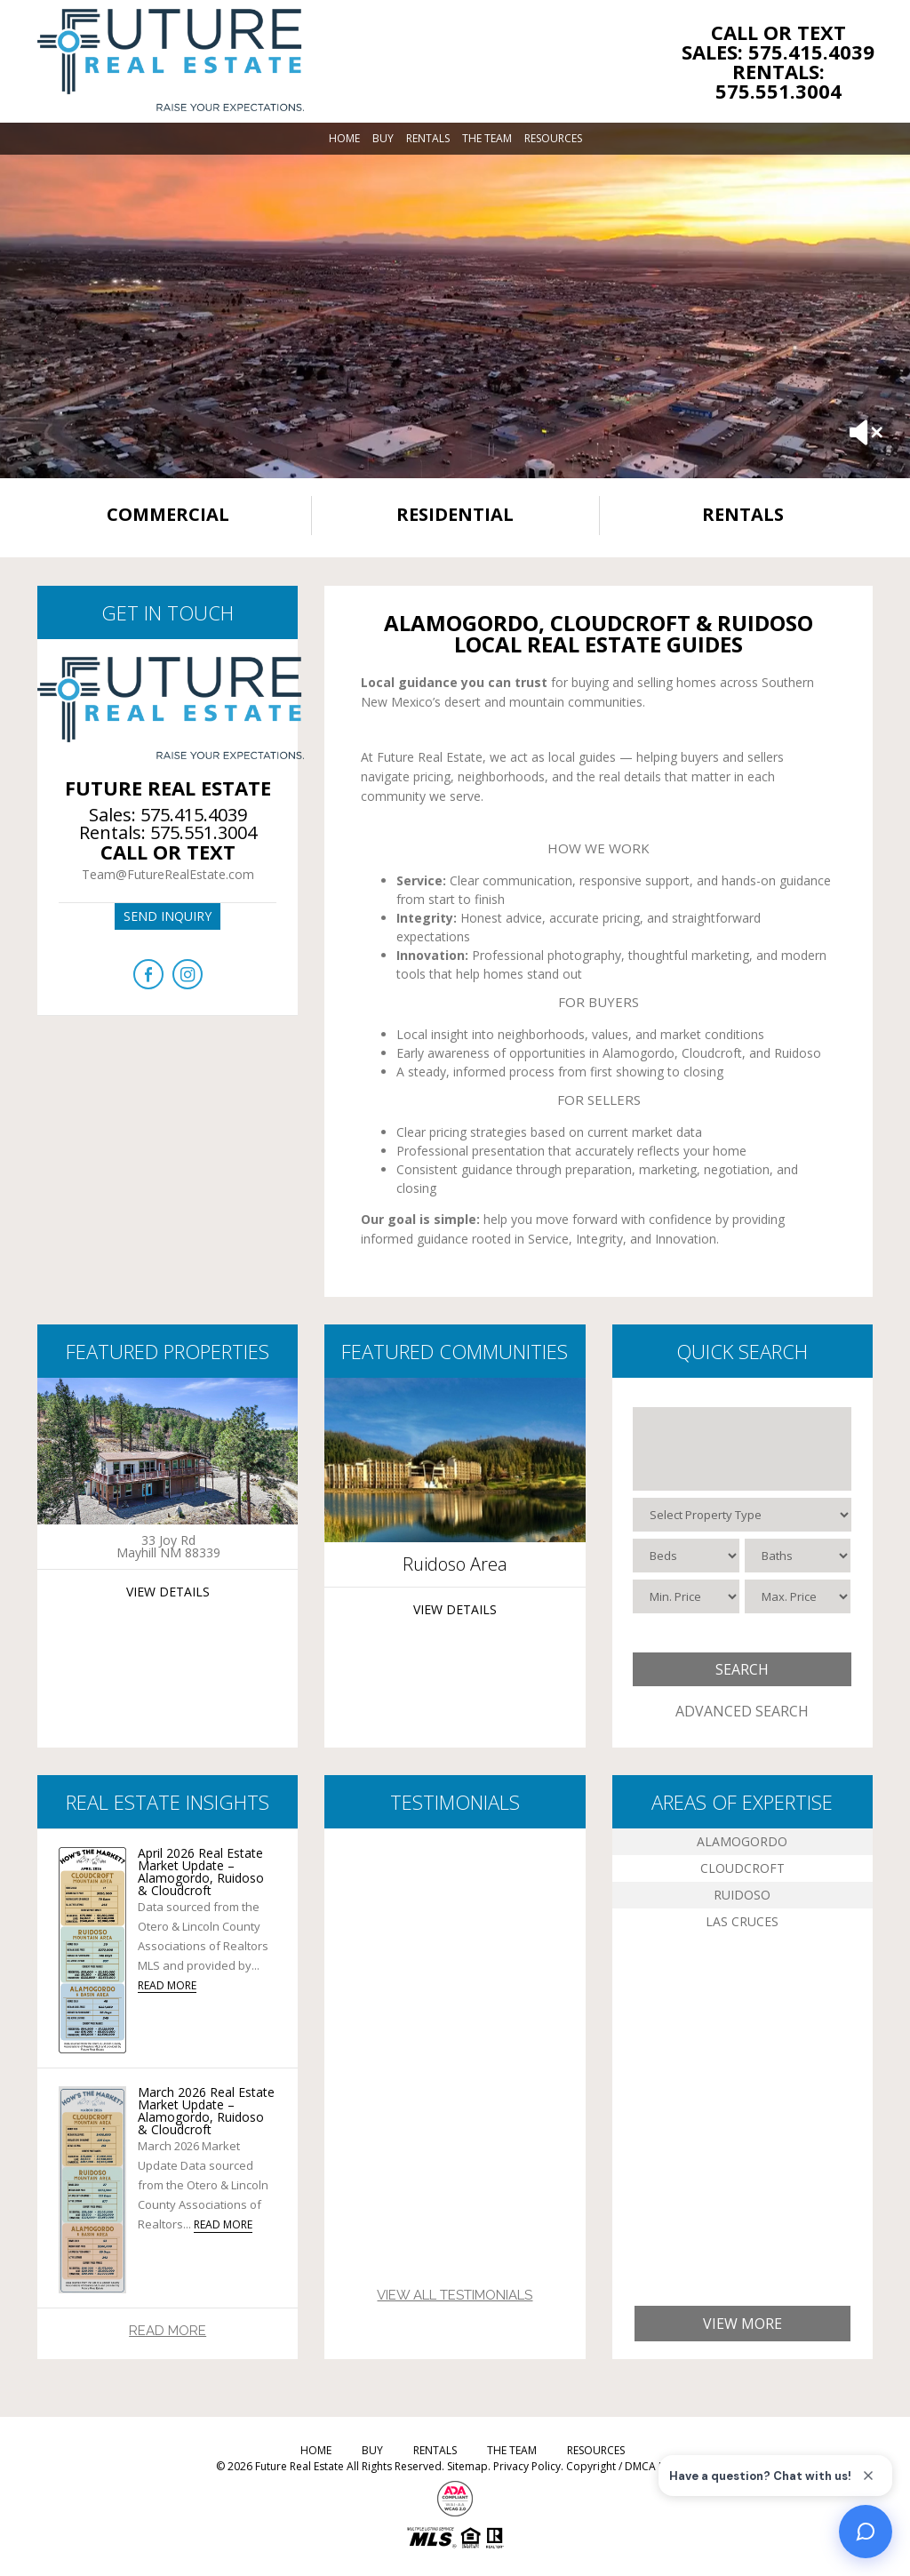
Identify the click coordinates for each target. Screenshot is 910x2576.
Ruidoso (742, 1894)
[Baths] (798, 1555)
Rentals (428, 138)
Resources (553, 138)
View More (742, 2323)
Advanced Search (742, 1711)
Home (344, 138)
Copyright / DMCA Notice (628, 2466)
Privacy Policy (527, 2466)
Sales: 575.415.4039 (778, 51)
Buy (383, 138)
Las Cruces (742, 1921)
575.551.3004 (203, 832)
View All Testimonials (454, 2295)
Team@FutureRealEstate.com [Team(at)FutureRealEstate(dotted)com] (168, 874)
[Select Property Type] (742, 1515)
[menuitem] (344, 139)
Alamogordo (742, 1841)
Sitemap (467, 2466)
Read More (167, 2331)
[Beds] (686, 1555)
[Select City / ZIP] (742, 1449)
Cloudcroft (742, 1868)
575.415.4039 (193, 815)
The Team (487, 138)
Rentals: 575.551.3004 (778, 81)
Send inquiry (168, 916)
